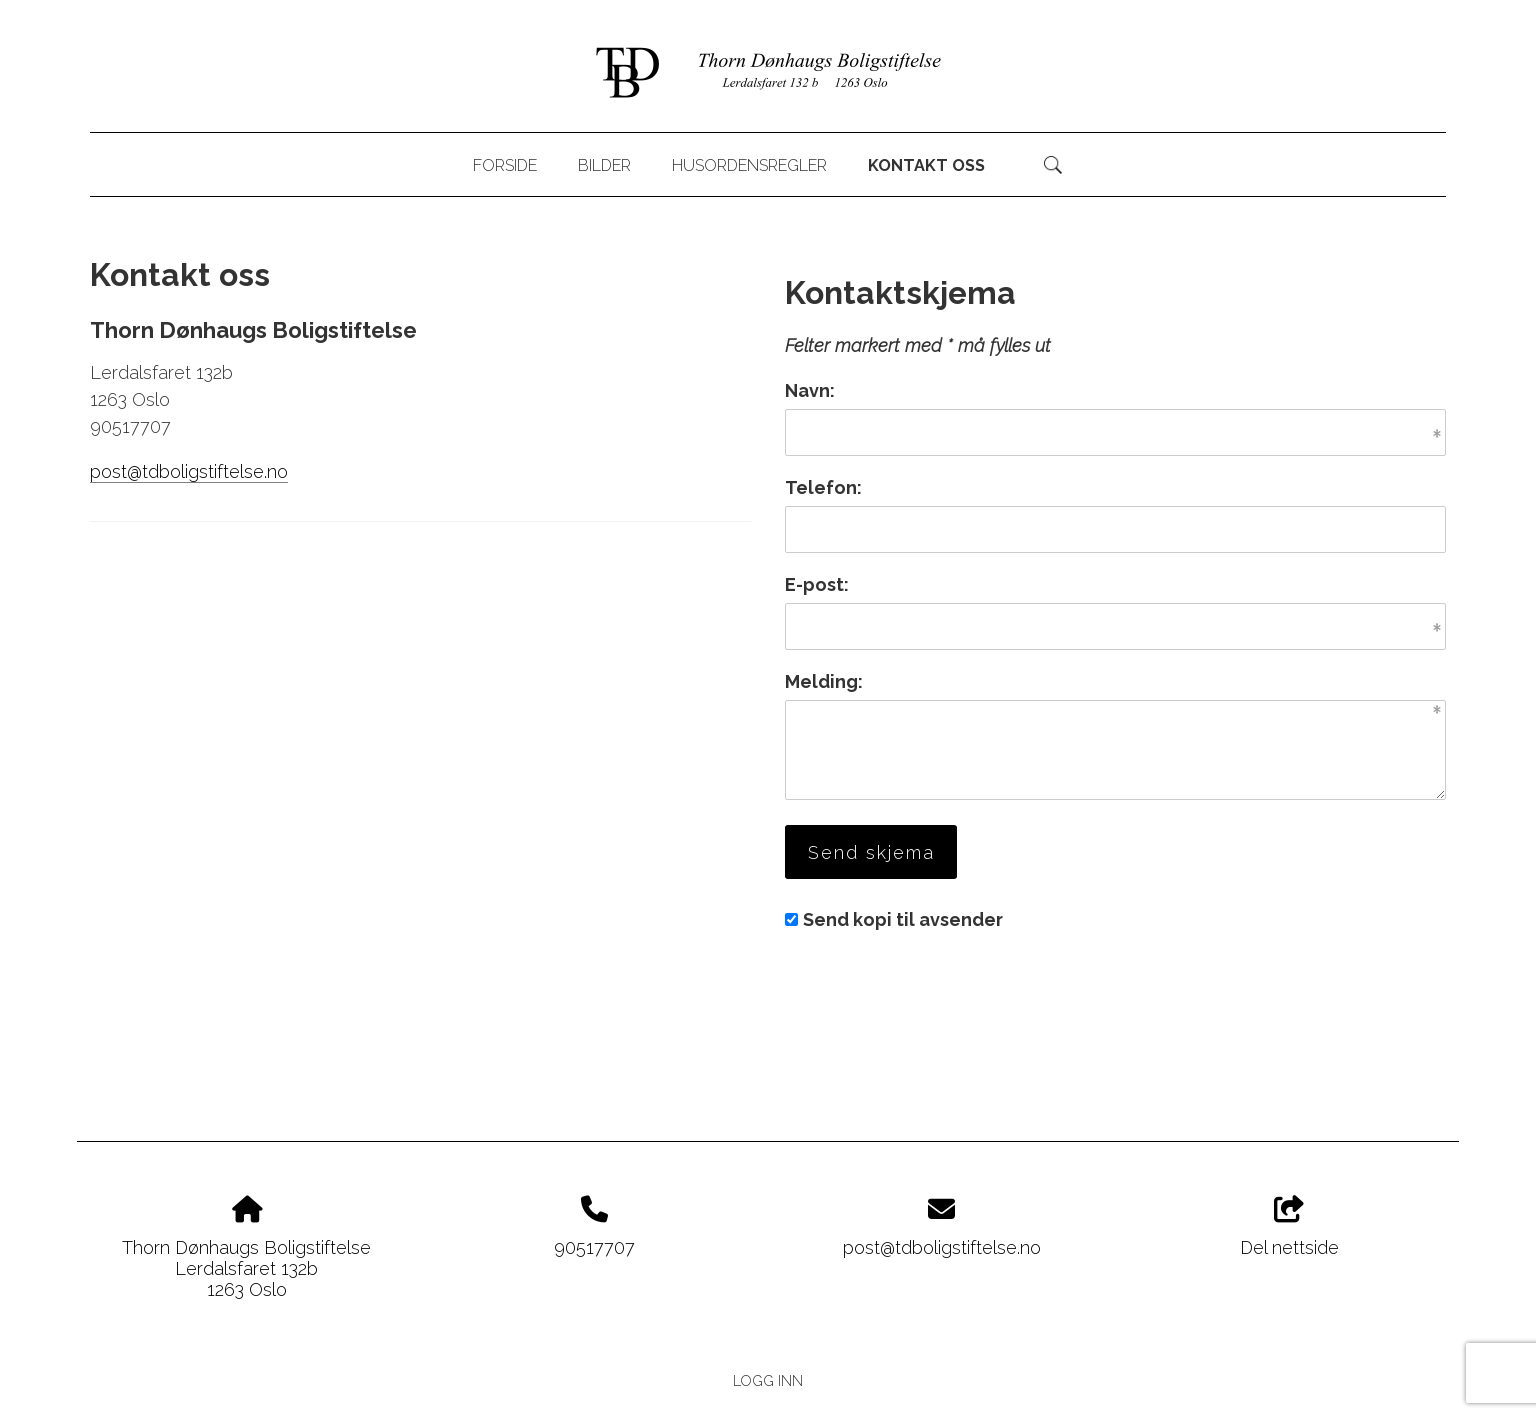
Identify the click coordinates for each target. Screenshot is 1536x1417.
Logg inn (768, 1380)
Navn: (810, 390)
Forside (505, 165)
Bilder (604, 165)
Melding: (824, 681)
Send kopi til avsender (903, 919)
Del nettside (1289, 1227)
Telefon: (823, 487)
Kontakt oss (926, 165)
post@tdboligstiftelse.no (189, 471)
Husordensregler (749, 165)
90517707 (594, 1247)
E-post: (817, 584)
